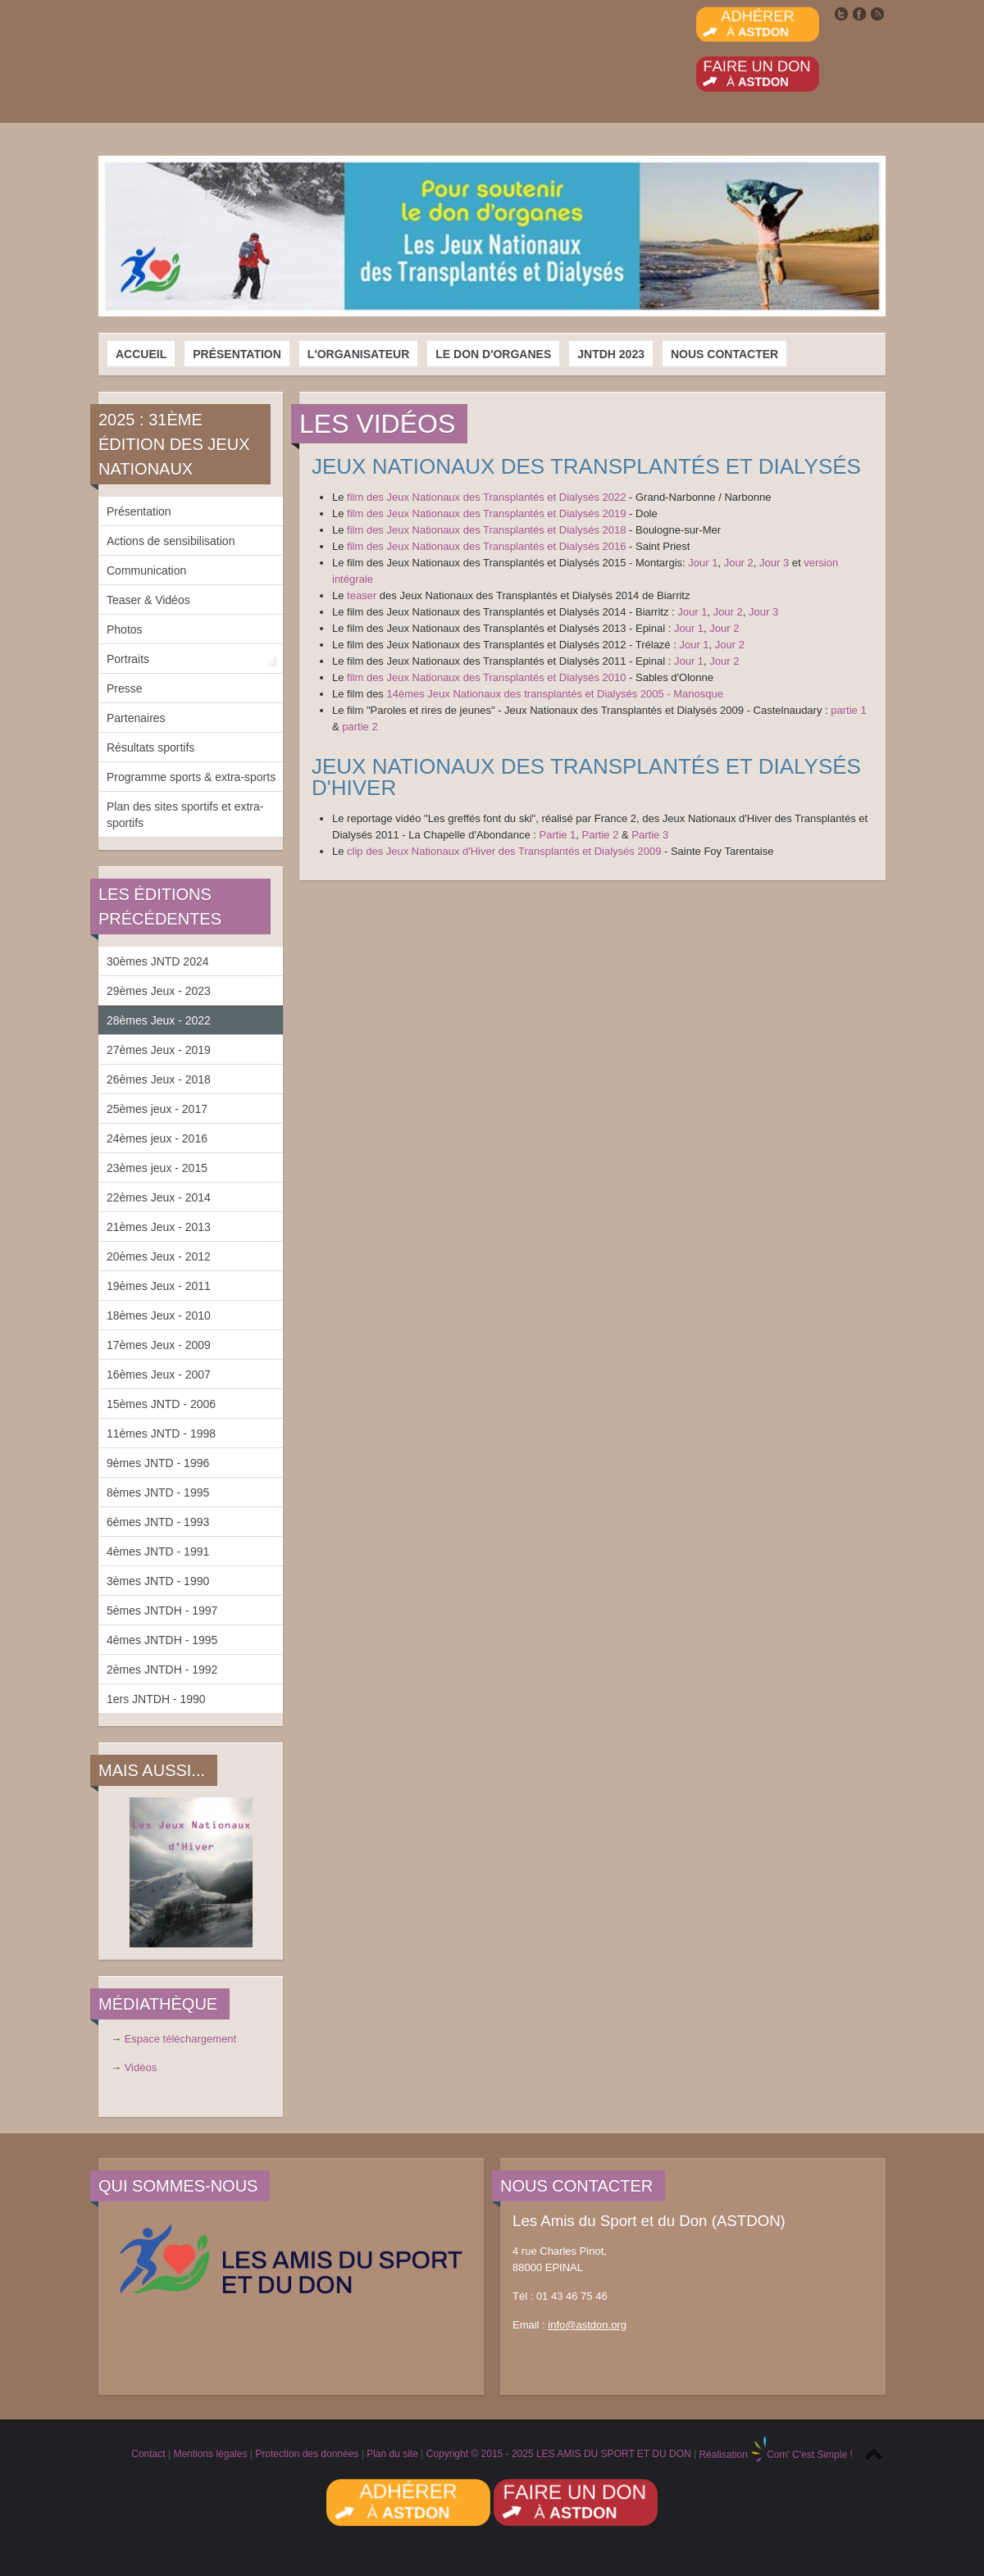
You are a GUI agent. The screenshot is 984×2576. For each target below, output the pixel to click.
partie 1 (848, 710)
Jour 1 (703, 563)
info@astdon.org (587, 2325)
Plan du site (392, 2454)
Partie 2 (600, 835)
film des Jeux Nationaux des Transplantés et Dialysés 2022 (486, 497)
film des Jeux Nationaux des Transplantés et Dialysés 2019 (486, 513)
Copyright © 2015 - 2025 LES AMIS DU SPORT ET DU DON (558, 2454)
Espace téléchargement (181, 2039)
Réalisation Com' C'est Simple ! (775, 2454)
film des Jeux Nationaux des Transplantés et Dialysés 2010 (486, 677)
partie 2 (359, 726)
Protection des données (306, 2454)
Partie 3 (649, 835)
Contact (148, 2454)
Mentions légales (210, 2454)
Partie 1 (558, 835)
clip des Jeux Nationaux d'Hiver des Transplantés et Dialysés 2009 (504, 851)
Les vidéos (377, 423)
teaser (363, 595)
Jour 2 (739, 563)
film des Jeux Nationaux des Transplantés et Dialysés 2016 (486, 546)
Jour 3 (774, 563)
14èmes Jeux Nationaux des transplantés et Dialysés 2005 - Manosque (554, 694)
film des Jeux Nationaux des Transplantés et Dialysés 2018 (486, 530)
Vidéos (141, 2067)
